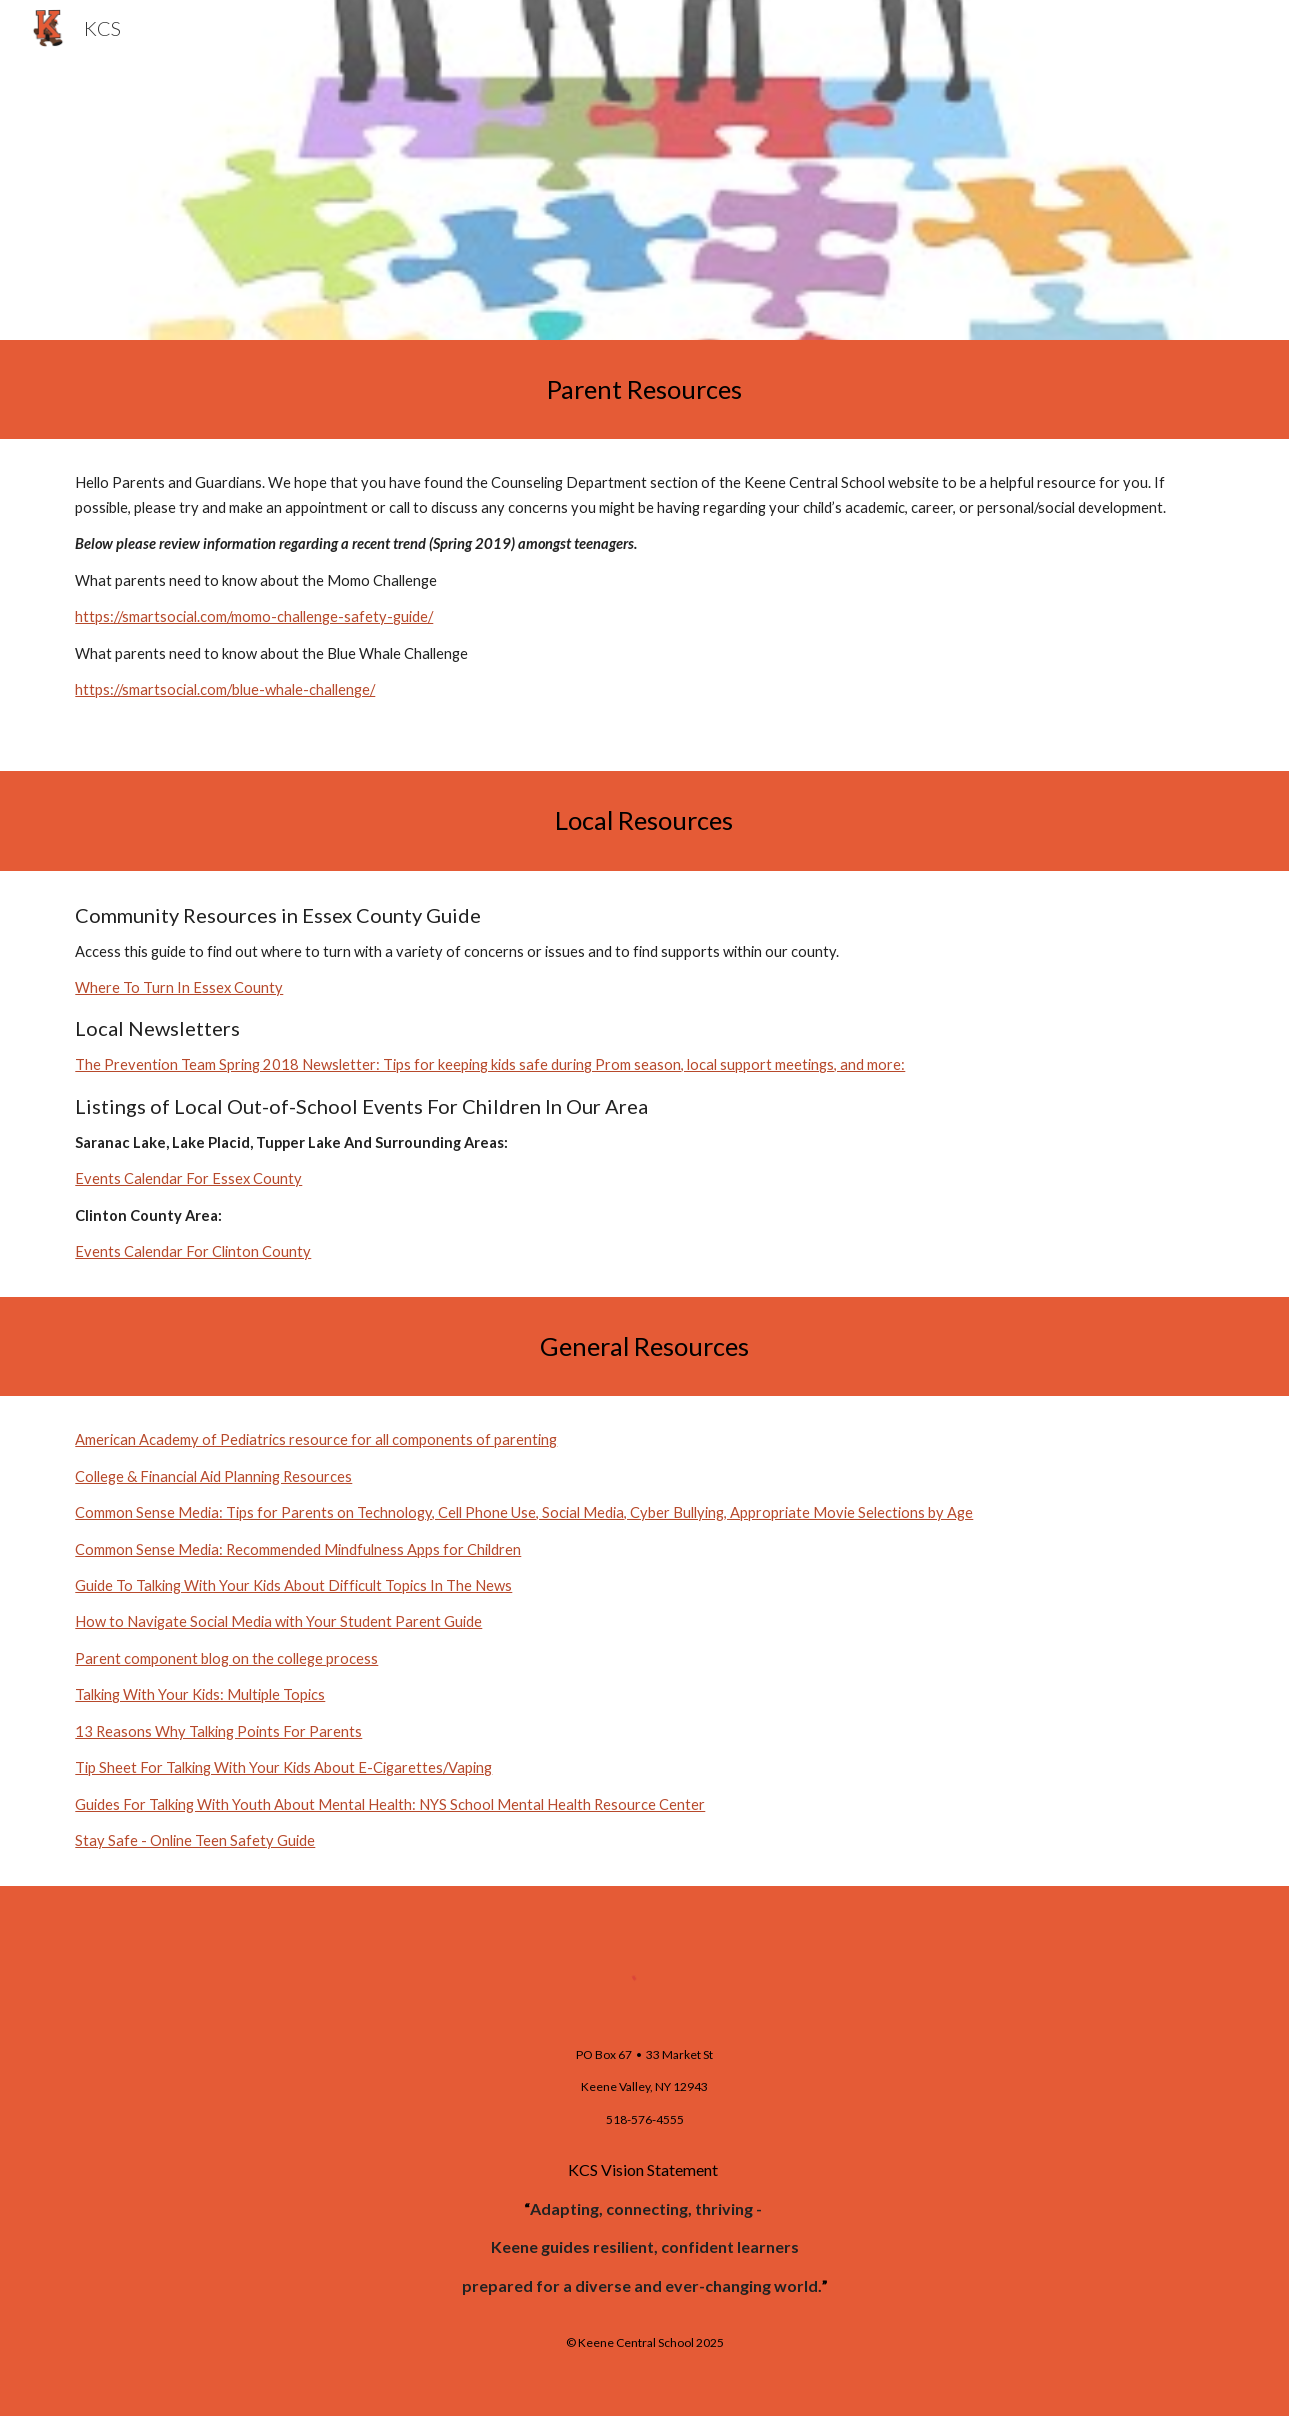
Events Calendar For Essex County (188, 1178)
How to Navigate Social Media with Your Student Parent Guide (278, 1621)
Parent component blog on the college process (226, 1658)
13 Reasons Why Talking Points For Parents (218, 1731)
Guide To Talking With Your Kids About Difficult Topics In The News (293, 1585)
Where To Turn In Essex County (179, 987)
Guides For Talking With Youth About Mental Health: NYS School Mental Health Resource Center (390, 1804)
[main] (645, 389)
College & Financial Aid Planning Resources (213, 1476)
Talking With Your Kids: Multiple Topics (200, 1694)
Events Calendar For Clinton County (193, 1251)
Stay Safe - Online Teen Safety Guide (195, 1840)
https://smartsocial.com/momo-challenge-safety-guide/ (254, 616)
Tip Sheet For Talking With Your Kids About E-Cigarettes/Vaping (283, 1767)
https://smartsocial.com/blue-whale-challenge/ (225, 689)
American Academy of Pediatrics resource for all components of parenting (316, 1439)
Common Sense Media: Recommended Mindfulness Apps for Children (298, 1549)
